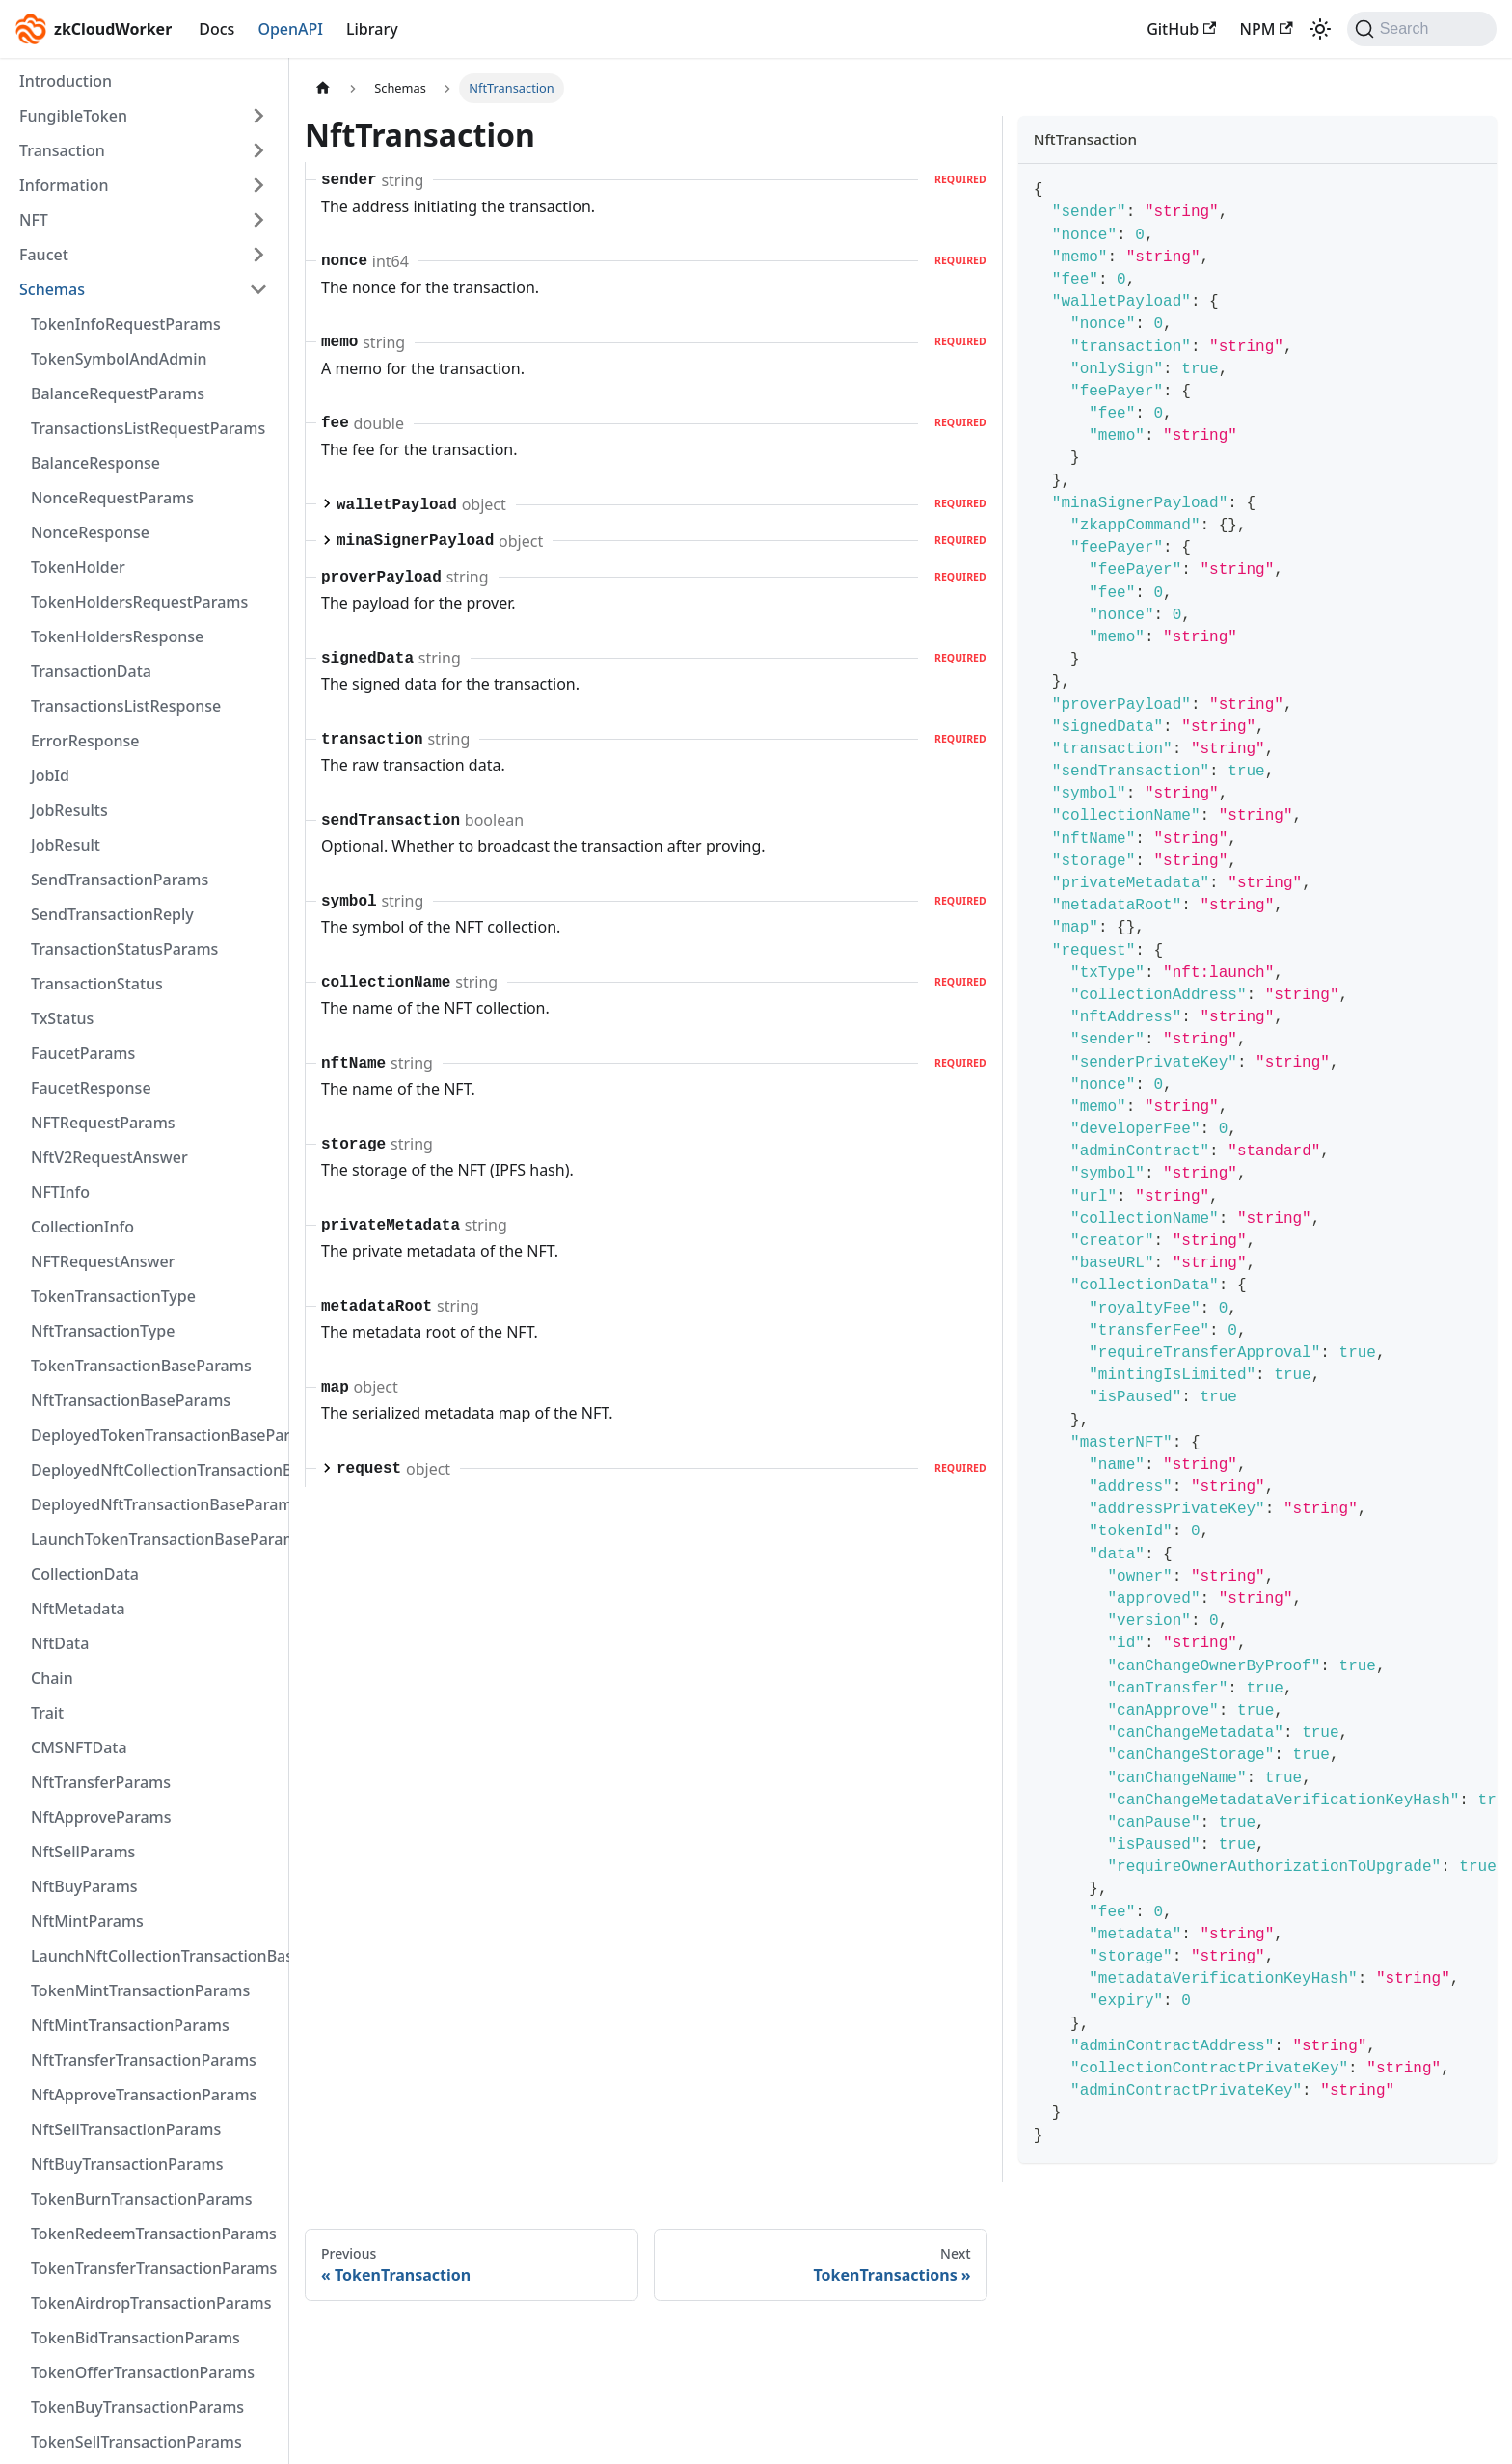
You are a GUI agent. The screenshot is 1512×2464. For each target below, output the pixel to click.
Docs (216, 29)
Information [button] (64, 185)
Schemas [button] (52, 289)
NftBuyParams (84, 1886)
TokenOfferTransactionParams (143, 2372)
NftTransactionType (103, 1330)
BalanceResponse (95, 463)
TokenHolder (78, 567)
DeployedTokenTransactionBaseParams (155, 1435)
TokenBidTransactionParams (135, 2337)
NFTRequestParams (103, 1122)
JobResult (65, 844)
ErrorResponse (85, 740)
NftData (60, 1643)
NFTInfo (60, 1192)
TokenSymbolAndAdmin (119, 358)
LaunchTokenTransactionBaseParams (155, 1539)
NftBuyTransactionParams (127, 2164)
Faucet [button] (43, 254)
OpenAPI (290, 29)
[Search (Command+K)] (1422, 29)
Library (372, 29)
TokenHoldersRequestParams (139, 601)
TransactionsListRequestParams (148, 428)
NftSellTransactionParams (126, 2129)
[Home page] (323, 88)
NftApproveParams (101, 1817)
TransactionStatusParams (124, 949)
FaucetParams (83, 1053)
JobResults (69, 810)
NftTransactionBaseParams (130, 1400)
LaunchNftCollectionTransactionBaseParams (155, 1955)
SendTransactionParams (119, 879)
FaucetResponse (91, 1087)
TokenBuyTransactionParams (137, 2407)
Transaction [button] (62, 150)
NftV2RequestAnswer (109, 1157)
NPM (1265, 29)
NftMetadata (78, 1608)
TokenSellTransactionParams (136, 2441)
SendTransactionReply (112, 914)
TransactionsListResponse (126, 706)
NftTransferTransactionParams (143, 2060)
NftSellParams (83, 1851)
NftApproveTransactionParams (143, 2094)
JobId (50, 775)
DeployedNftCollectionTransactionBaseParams (155, 1469)
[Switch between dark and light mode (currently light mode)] (1320, 29)
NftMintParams (87, 1921)
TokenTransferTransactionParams (154, 2268)
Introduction (65, 81)
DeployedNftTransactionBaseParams (155, 1504)
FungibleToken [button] (73, 115)
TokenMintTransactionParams (140, 1990)
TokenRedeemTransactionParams (154, 2233)
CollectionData (85, 1573)
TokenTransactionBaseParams (141, 1365)
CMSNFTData (79, 1747)
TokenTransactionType (113, 1296)
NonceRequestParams (112, 497)
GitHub (1181, 29)
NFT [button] (33, 219)
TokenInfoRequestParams (126, 324)
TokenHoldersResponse (117, 636)
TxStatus (62, 1018)
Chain (52, 1678)
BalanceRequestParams (117, 393)
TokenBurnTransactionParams (141, 2198)
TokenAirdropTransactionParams (151, 2303)
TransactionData (91, 671)
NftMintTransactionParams (130, 2025)
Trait (47, 1712)
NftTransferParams (101, 1782)
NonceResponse (90, 532)
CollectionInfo (82, 1226)
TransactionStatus (97, 983)
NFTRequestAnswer (103, 1261)
